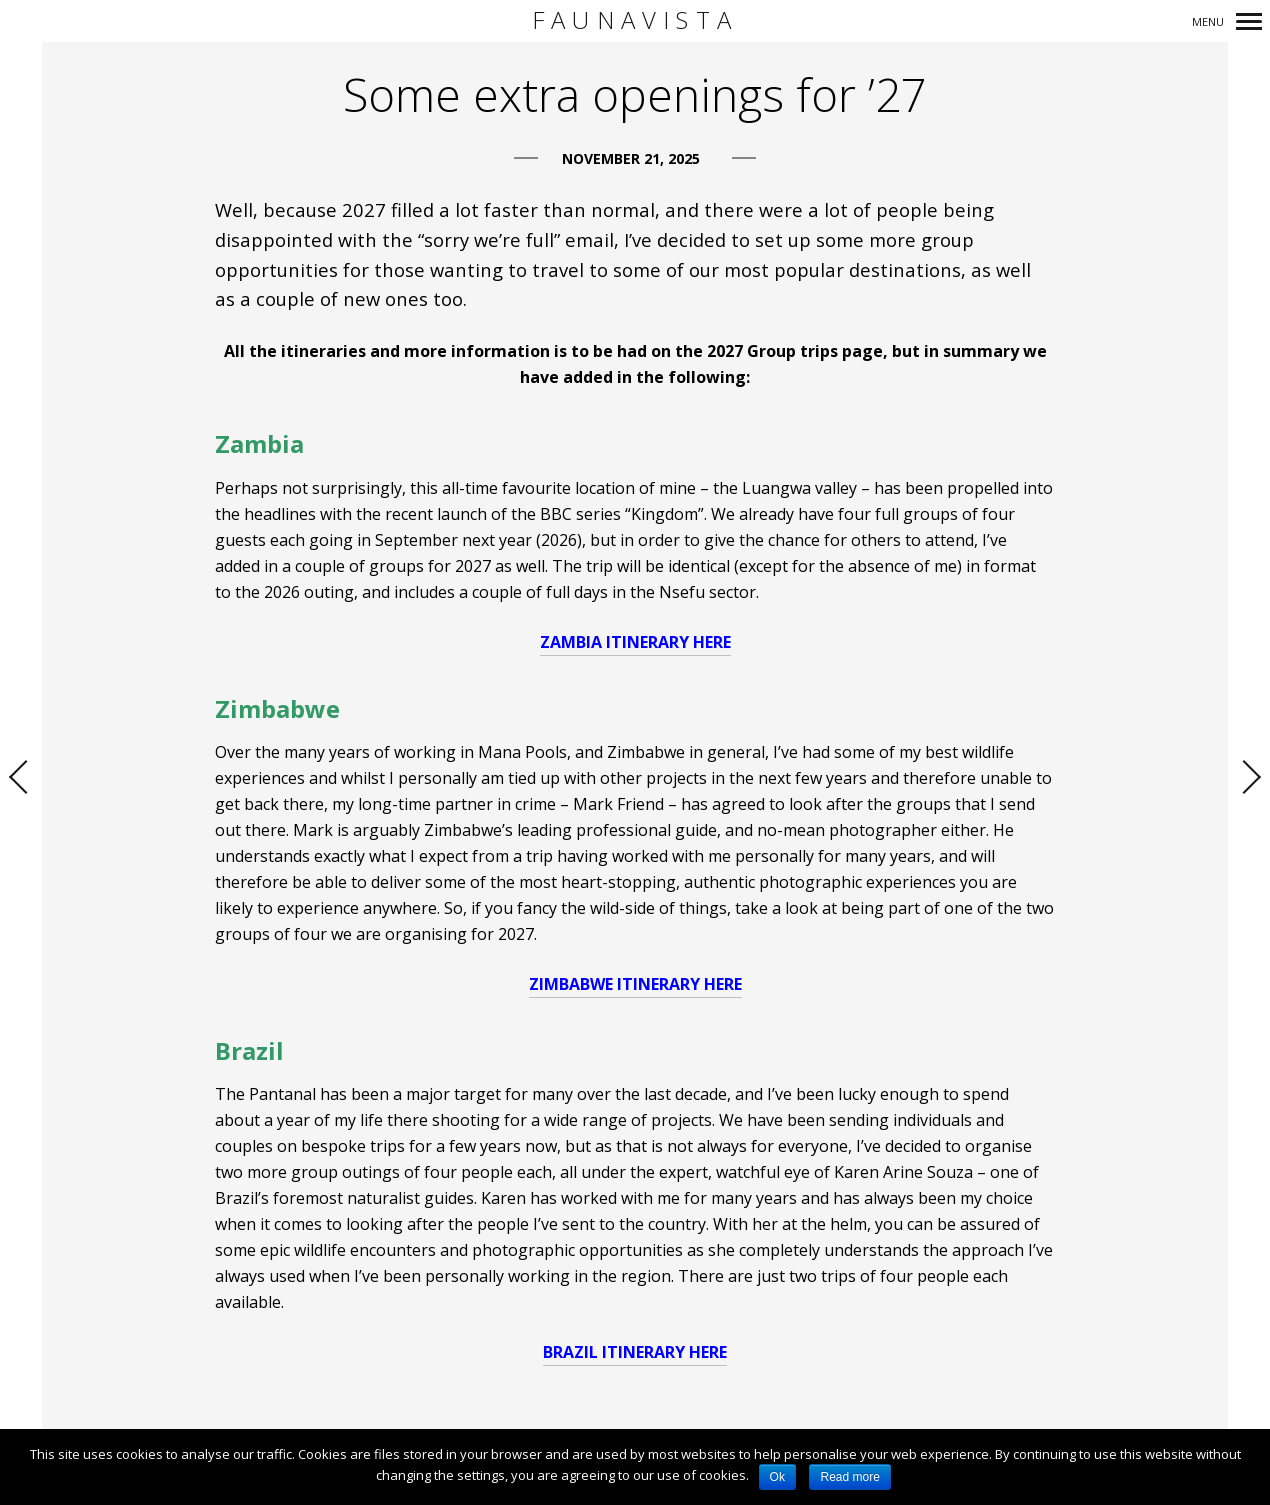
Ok (777, 1477)
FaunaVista (635, 20)
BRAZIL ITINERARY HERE (635, 1352)
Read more (849, 1477)
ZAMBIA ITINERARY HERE (635, 642)
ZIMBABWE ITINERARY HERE (635, 984)
